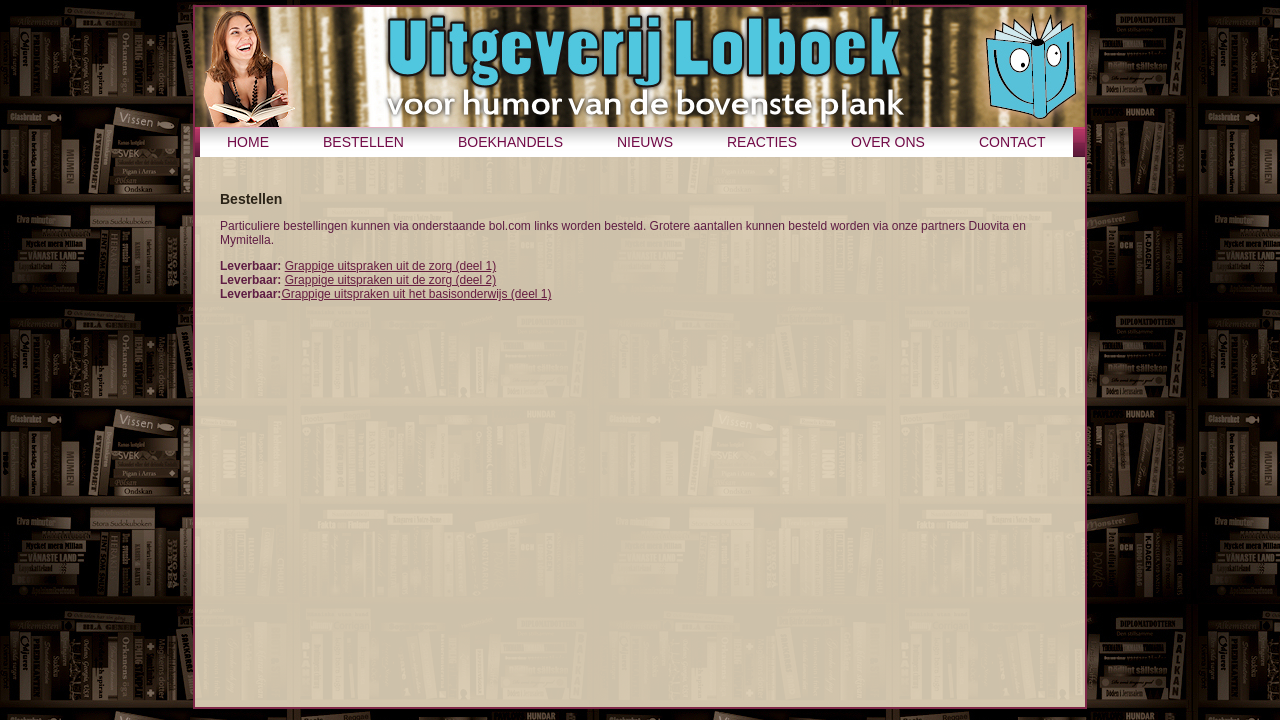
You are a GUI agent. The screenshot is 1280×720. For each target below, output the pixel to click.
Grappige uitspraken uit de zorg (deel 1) (390, 266)
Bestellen (363, 142)
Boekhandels (510, 142)
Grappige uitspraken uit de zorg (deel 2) (390, 280)
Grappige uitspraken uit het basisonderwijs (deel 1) (416, 294)
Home (248, 142)
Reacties (762, 142)
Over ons (888, 142)
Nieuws (645, 142)
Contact (1012, 142)
